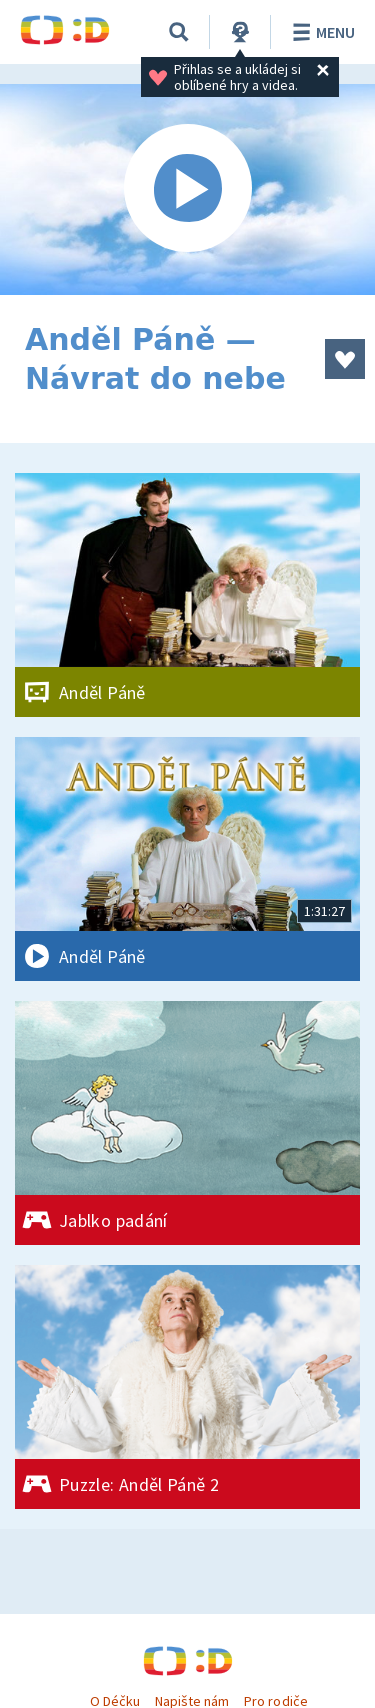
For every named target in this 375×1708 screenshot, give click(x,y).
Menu (320, 32)
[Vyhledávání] (179, 32)
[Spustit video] (187, 189)
